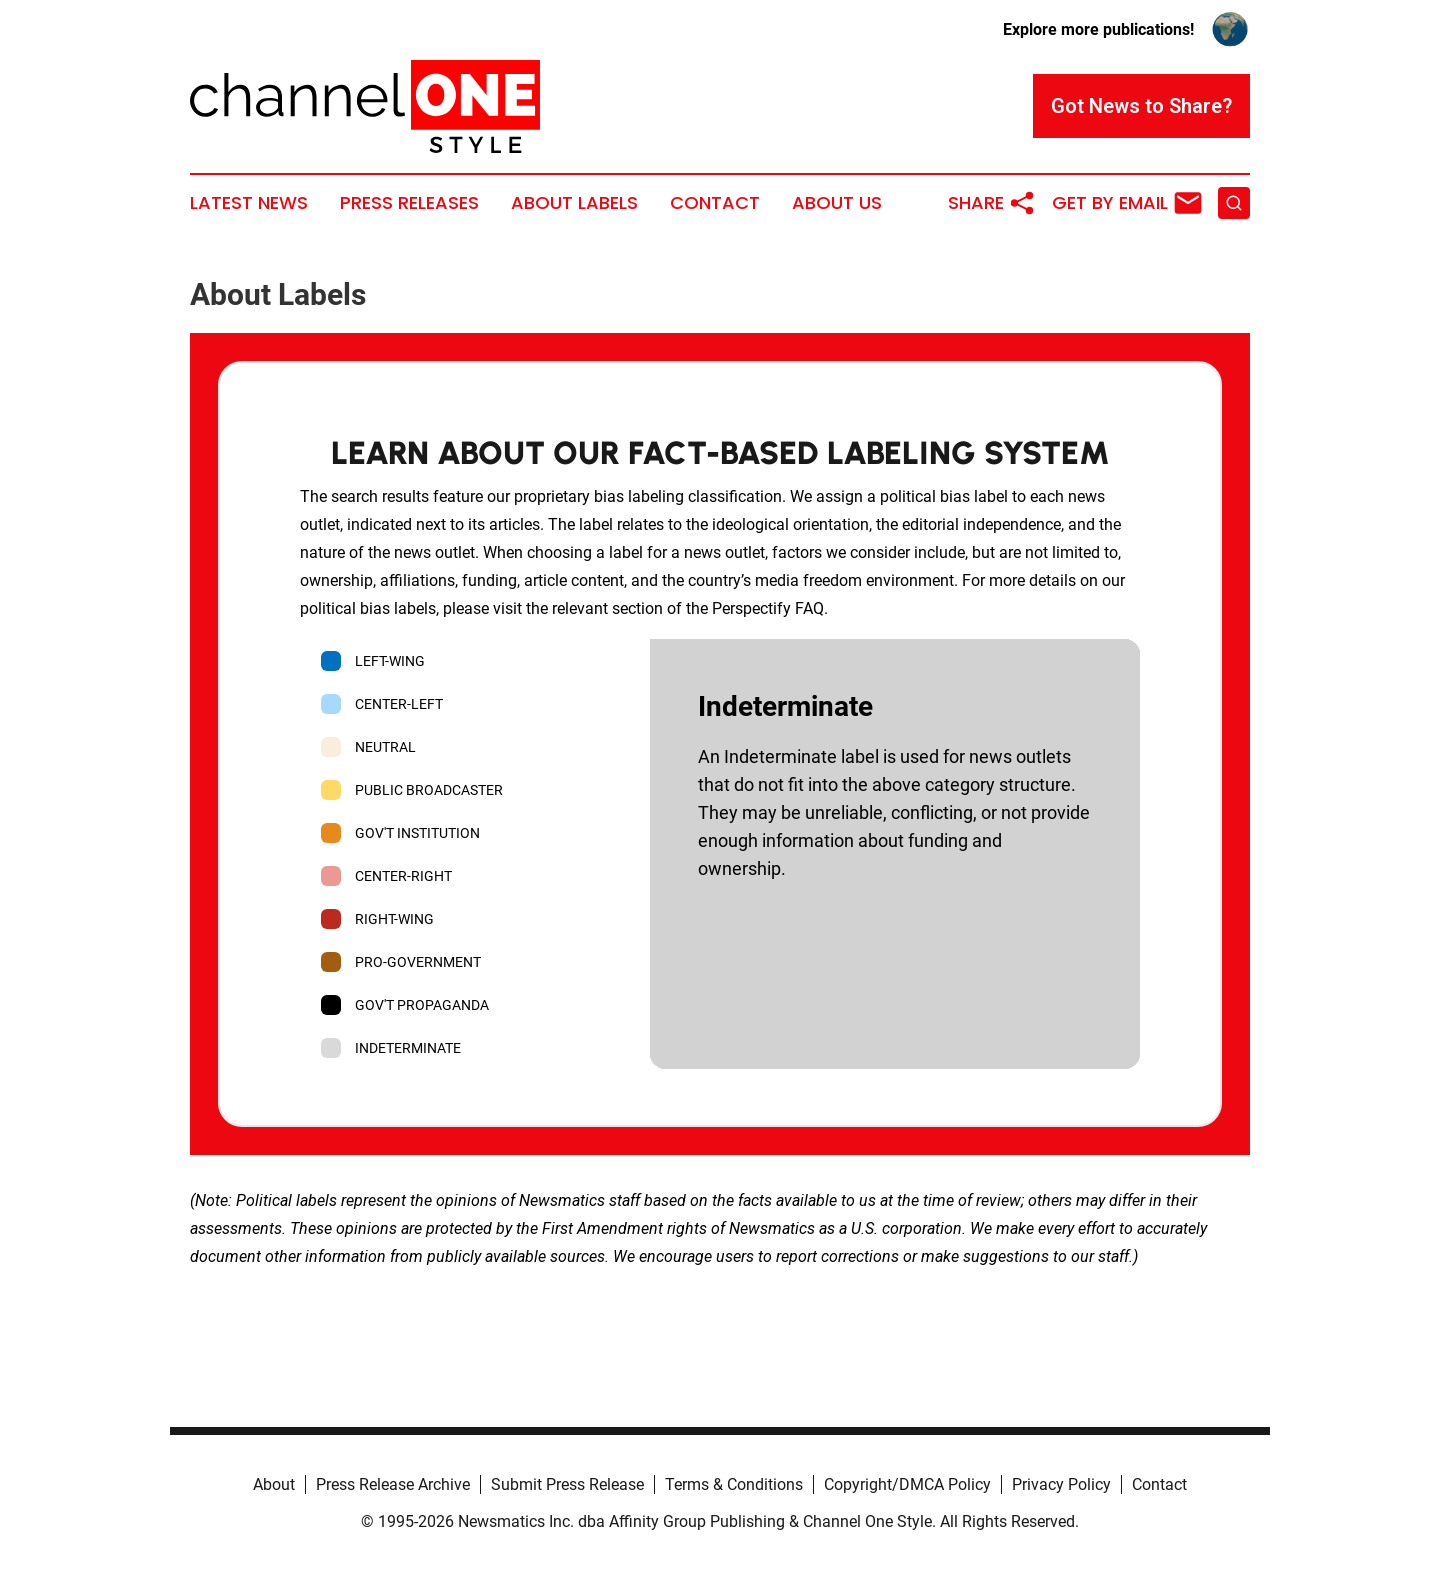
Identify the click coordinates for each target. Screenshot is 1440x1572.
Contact (715, 203)
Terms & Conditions (734, 1484)
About (274, 1484)
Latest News (249, 203)
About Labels (574, 203)
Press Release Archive (393, 1484)
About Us (837, 203)
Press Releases (409, 203)
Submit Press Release (567, 1484)
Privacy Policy (1061, 1484)
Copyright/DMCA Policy (907, 1484)
